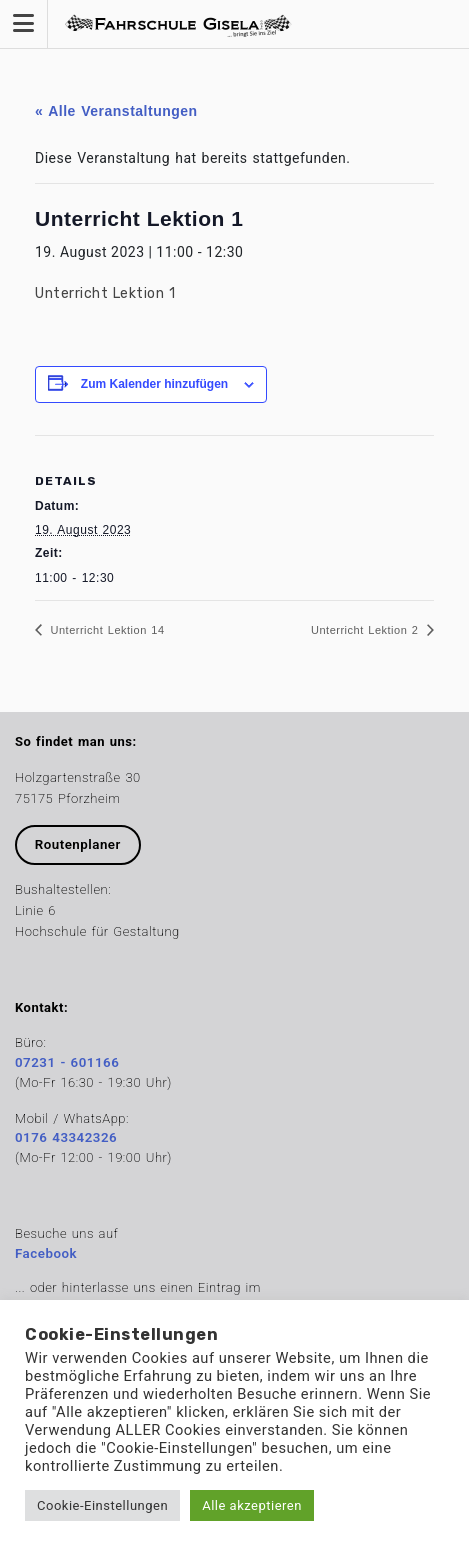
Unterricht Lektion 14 (105, 630)
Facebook (46, 1253)
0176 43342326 (66, 1137)
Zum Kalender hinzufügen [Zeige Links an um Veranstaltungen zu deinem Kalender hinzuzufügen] (154, 384)
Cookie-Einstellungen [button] (102, 1505)
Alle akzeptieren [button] (252, 1505)
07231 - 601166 (67, 1062)
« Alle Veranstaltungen (116, 111)
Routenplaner (78, 844)
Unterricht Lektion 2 (367, 630)
